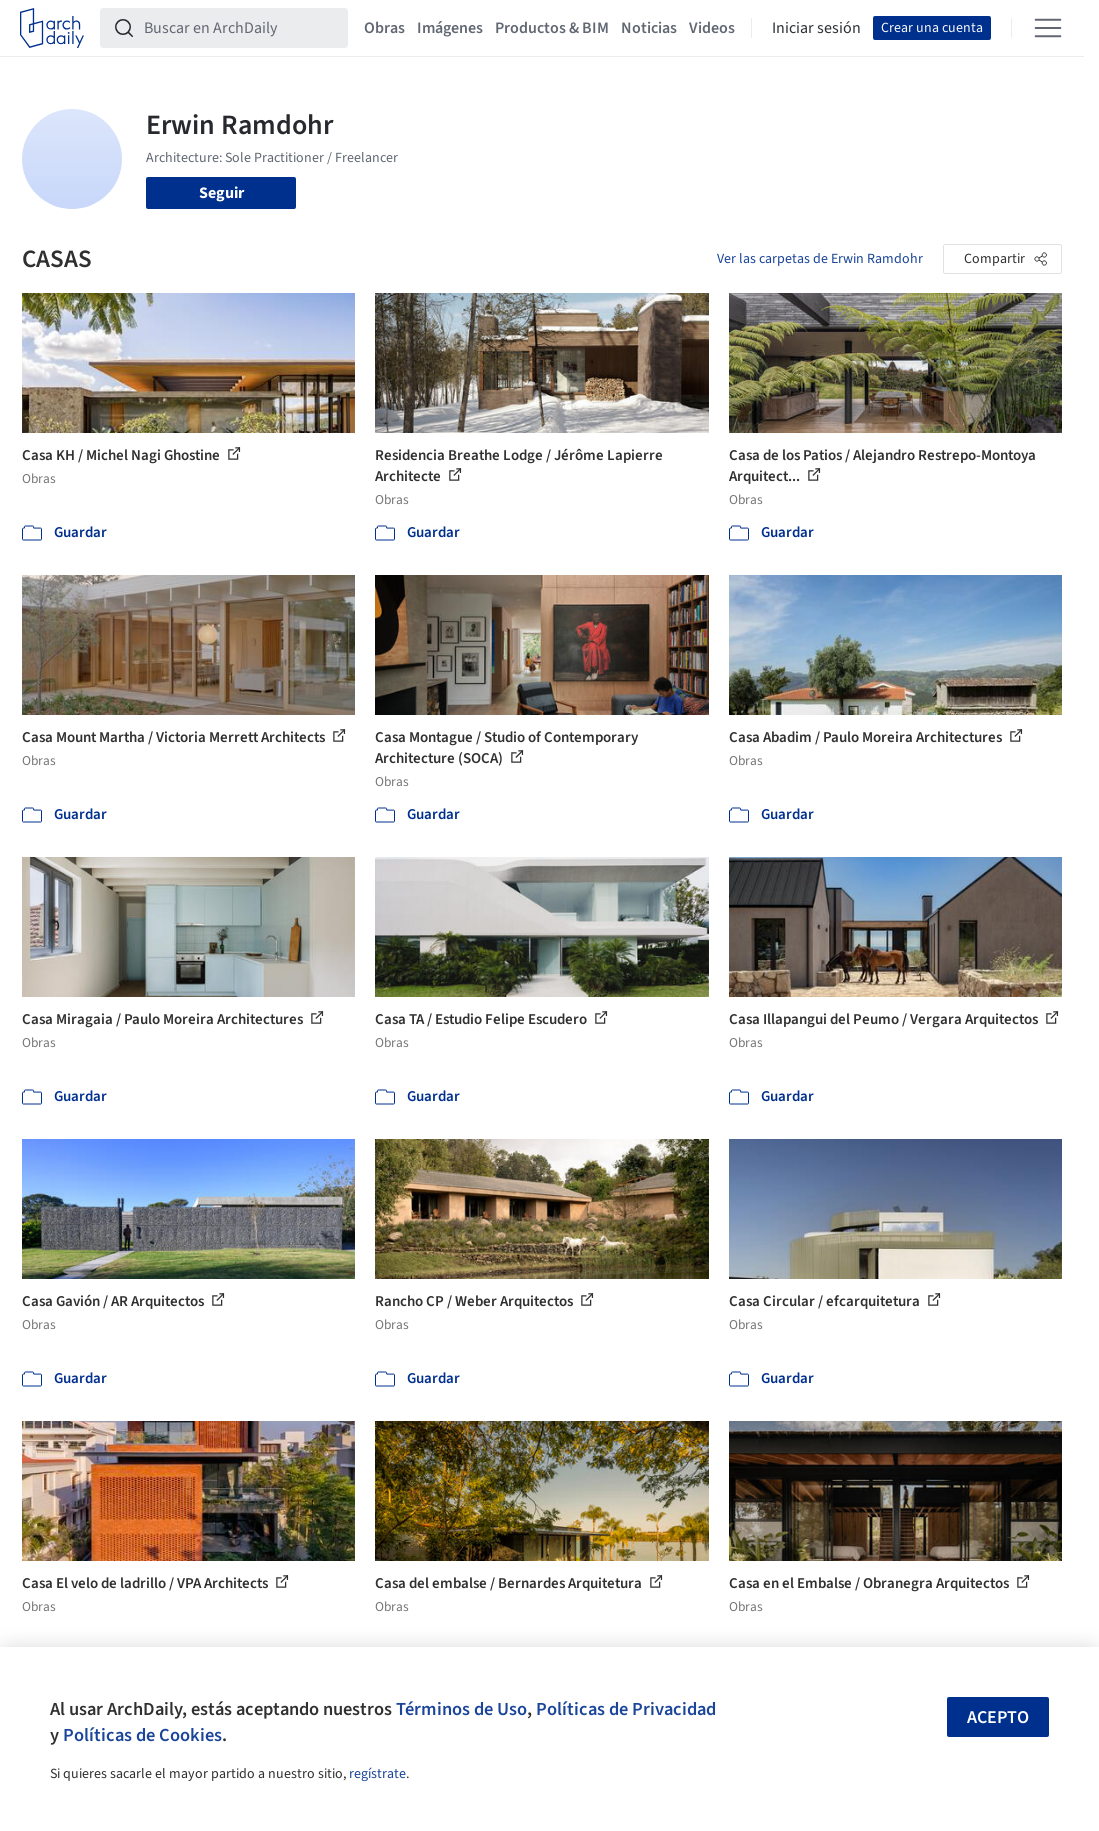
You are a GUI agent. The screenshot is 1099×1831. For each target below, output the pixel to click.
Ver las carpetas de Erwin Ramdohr (820, 259)
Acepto (998, 1717)
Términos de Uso (461, 1709)
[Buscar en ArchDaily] (240, 28)
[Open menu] (1048, 28)
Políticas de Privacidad (626, 1709)
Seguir (221, 193)
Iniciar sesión (816, 28)
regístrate (377, 1774)
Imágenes (450, 28)
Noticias (649, 28)
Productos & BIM (552, 28)
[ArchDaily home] (52, 28)
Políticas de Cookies (142, 1735)
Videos (712, 28)
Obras (384, 28)
